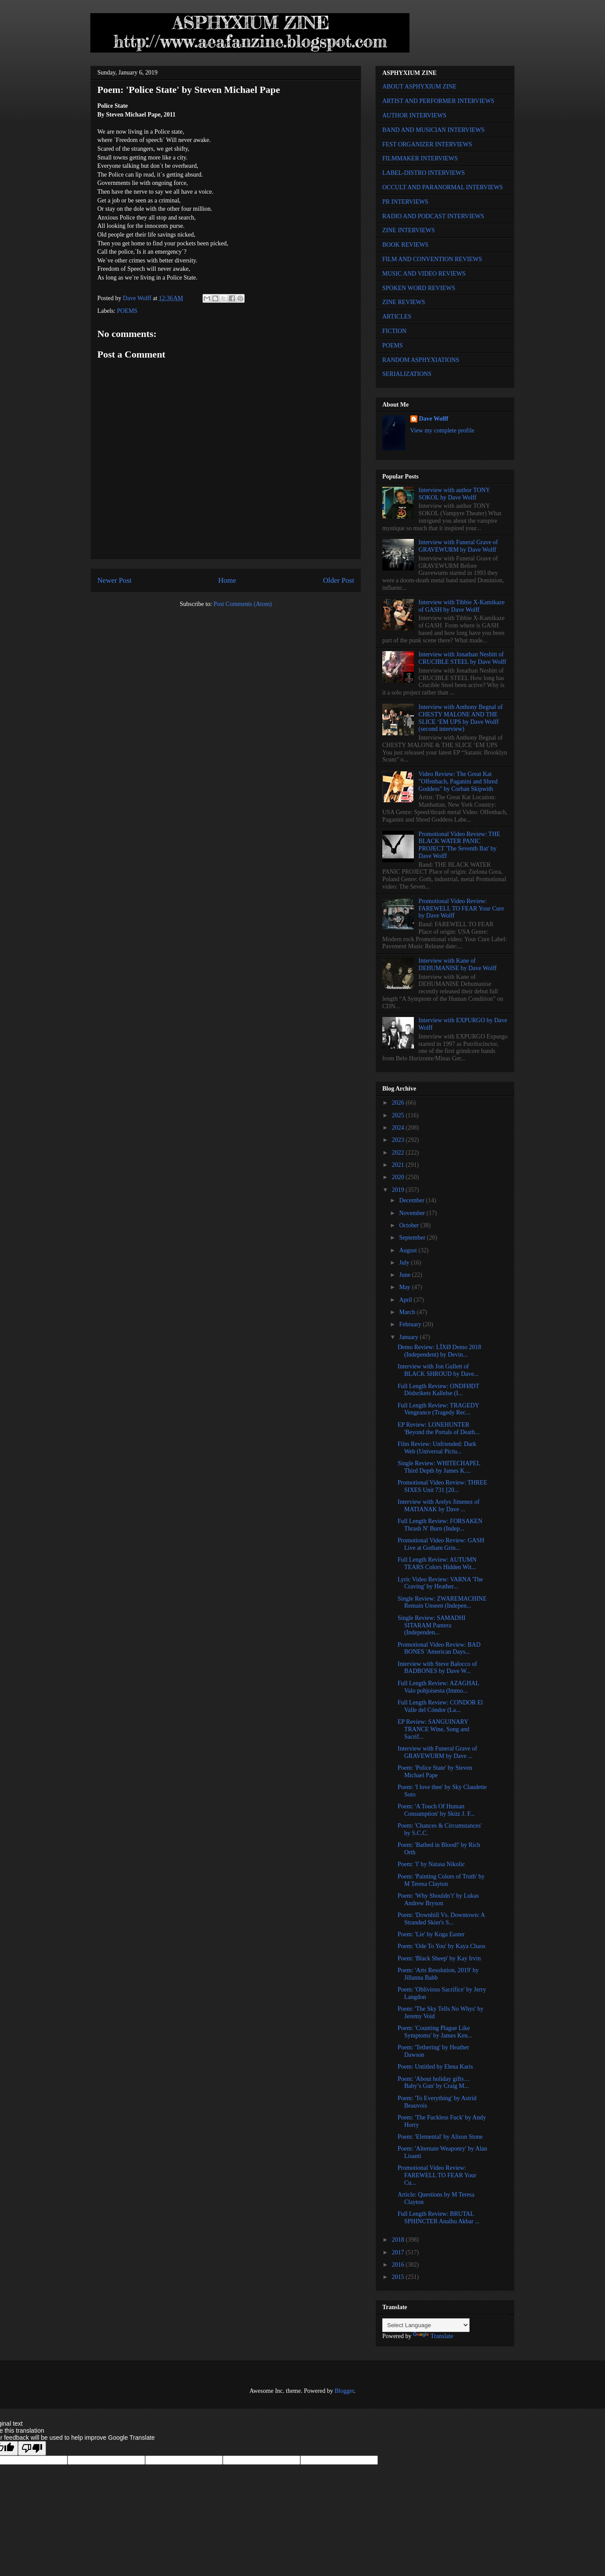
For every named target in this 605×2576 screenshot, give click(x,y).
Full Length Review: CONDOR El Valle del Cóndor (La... (440, 1706)
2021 (399, 1165)
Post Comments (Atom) (243, 604)
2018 (399, 2239)
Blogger (344, 2391)
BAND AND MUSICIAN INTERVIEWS (433, 130)
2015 (399, 2277)
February (411, 1324)
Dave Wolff (433, 418)
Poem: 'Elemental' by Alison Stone (440, 2136)
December (412, 1200)
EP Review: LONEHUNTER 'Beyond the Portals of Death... (439, 1428)
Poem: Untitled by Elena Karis (435, 2066)
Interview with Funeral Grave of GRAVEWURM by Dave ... (437, 1752)
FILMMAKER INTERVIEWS (420, 158)
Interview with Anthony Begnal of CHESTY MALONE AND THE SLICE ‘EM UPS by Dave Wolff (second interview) (461, 718)
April (406, 1300)
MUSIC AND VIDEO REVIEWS (424, 273)
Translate (433, 2336)
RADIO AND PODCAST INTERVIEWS (433, 216)
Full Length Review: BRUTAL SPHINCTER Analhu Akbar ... (439, 2218)
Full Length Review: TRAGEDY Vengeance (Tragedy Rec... (438, 1409)
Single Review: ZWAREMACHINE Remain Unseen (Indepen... (442, 1602)
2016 (399, 2264)
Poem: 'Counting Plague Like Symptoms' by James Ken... (435, 2032)
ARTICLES (396, 316)
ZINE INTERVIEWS (408, 230)
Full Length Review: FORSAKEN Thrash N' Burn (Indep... (440, 1525)
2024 (399, 1127)
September (413, 1237)
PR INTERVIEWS (405, 201)
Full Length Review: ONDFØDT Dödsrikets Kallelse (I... (438, 1390)
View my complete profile (442, 430)
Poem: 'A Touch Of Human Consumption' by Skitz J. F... (436, 1810)
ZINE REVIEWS (403, 302)
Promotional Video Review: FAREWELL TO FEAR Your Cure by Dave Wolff (461, 908)
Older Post (338, 580)
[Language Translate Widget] (426, 2325)
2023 (399, 1140)
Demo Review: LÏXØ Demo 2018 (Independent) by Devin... (439, 1351)
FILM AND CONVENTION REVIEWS (432, 259)
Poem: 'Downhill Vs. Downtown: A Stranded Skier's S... (441, 1919)
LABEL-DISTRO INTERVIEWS (423, 173)
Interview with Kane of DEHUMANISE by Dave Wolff (458, 964)
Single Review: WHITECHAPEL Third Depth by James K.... (439, 1467)
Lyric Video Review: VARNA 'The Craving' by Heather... (440, 1583)
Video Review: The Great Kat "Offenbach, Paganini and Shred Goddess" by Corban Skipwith (458, 781)
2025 (399, 1115)
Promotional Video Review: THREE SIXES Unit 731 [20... (442, 1486)
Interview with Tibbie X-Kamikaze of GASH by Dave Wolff (462, 606)
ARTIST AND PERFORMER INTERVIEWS (438, 101)
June (405, 1275)
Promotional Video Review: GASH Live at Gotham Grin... (441, 1544)
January (409, 1337)
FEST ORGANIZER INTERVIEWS (427, 144)
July (405, 1262)
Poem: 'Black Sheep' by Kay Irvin (439, 1958)
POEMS (127, 311)
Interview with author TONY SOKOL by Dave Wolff (454, 494)
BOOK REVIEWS (405, 244)
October (409, 1225)
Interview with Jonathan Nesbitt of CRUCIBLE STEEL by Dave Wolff (462, 658)
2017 (399, 2252)
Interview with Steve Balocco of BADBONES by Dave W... (437, 1668)
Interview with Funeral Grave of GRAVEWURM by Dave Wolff (458, 546)
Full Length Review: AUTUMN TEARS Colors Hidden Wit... (437, 1563)
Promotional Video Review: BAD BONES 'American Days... (439, 1648)
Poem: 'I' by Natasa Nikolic (431, 1864)
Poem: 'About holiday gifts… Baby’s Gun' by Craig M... (434, 2083)
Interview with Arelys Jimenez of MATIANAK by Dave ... (439, 1506)
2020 (399, 1177)
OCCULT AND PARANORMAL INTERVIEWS (442, 187)
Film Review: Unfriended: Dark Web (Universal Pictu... (437, 1448)
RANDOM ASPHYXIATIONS (420, 360)
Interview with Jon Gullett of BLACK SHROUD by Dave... (438, 1370)
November (413, 1213)
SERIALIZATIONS (406, 374)
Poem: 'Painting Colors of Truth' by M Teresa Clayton (441, 1880)
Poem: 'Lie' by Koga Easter (431, 1934)
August (408, 1250)
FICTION (394, 331)
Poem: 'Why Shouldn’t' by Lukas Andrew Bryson (438, 1899)
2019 (399, 1190)
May (405, 1287)
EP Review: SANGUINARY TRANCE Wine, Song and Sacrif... (434, 1729)
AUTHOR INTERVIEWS (414, 115)
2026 (399, 1102)
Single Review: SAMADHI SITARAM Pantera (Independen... (432, 1625)
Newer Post (114, 580)
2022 (399, 1152)
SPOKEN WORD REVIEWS (418, 288)
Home (227, 580)
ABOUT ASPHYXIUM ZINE (419, 86)
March (407, 1312)
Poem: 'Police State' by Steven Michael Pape (435, 1772)
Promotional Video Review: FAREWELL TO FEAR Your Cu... (437, 2175)
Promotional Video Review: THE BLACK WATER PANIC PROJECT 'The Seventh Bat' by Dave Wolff (459, 845)
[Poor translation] (32, 2448)
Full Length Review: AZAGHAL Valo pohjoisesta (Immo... (438, 1687)
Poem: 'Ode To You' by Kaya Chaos (441, 1946)
